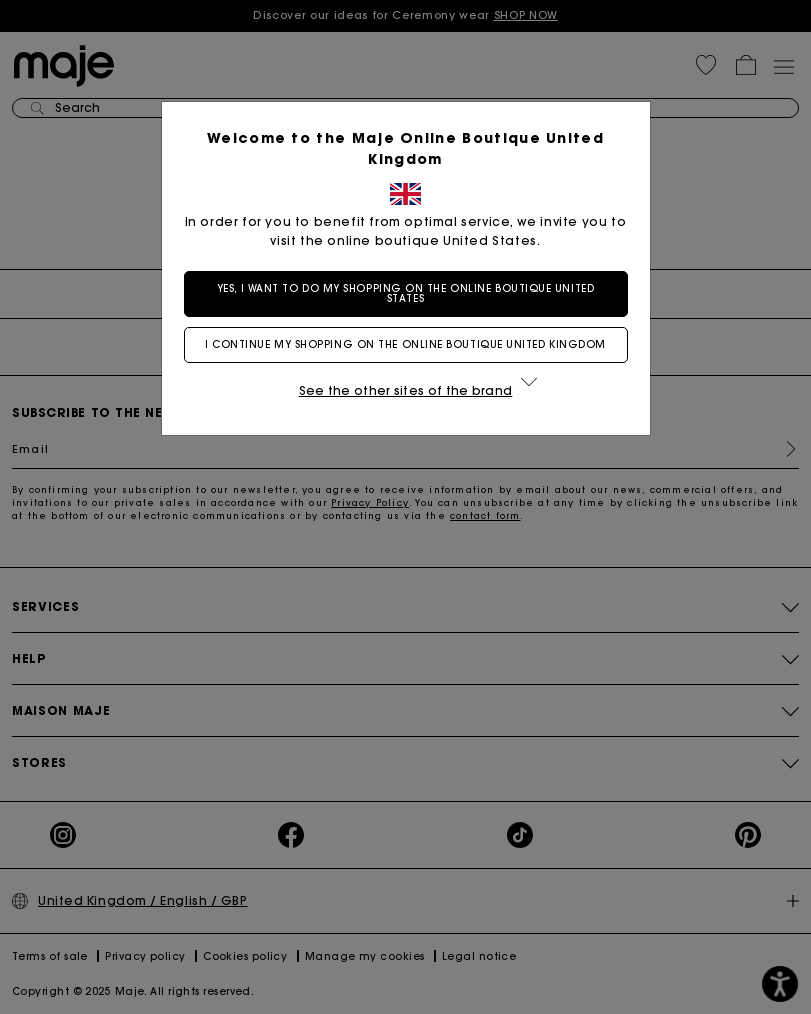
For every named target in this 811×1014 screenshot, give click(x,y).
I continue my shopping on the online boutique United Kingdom (405, 344)
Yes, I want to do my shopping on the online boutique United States (405, 293)
